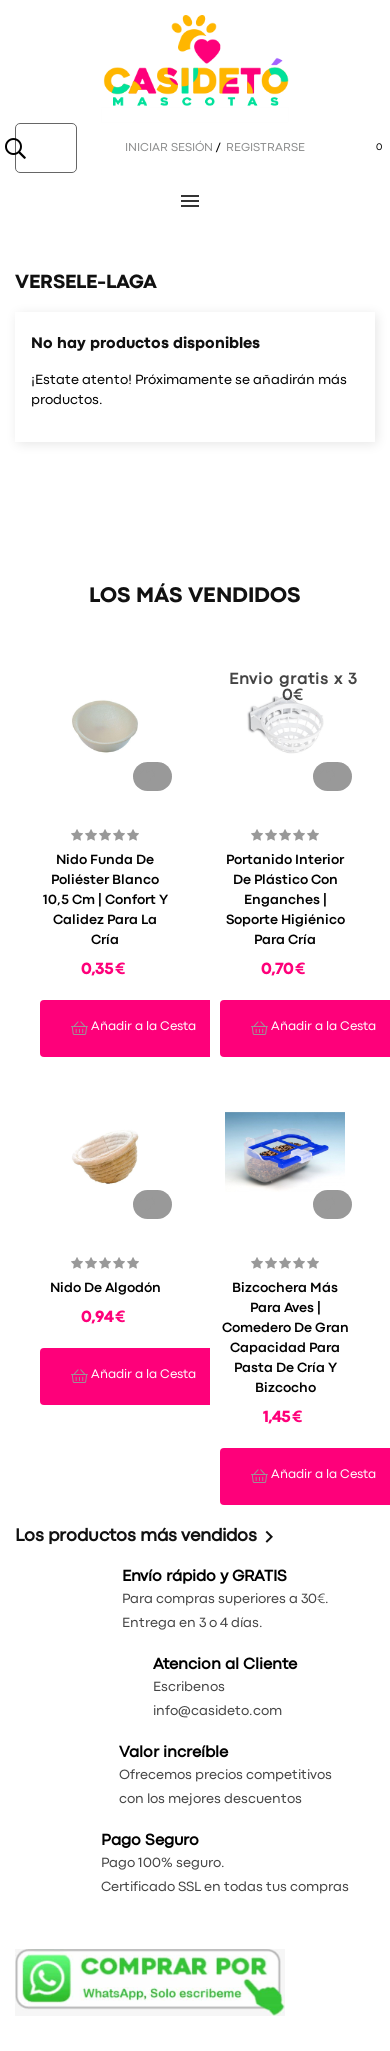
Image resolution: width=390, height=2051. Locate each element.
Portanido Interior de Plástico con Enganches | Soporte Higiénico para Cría (285, 900)
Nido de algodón (105, 1288)
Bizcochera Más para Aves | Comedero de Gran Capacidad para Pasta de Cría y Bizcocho (285, 1338)
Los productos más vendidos (148, 1537)
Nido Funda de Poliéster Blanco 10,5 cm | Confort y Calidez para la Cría (105, 900)
